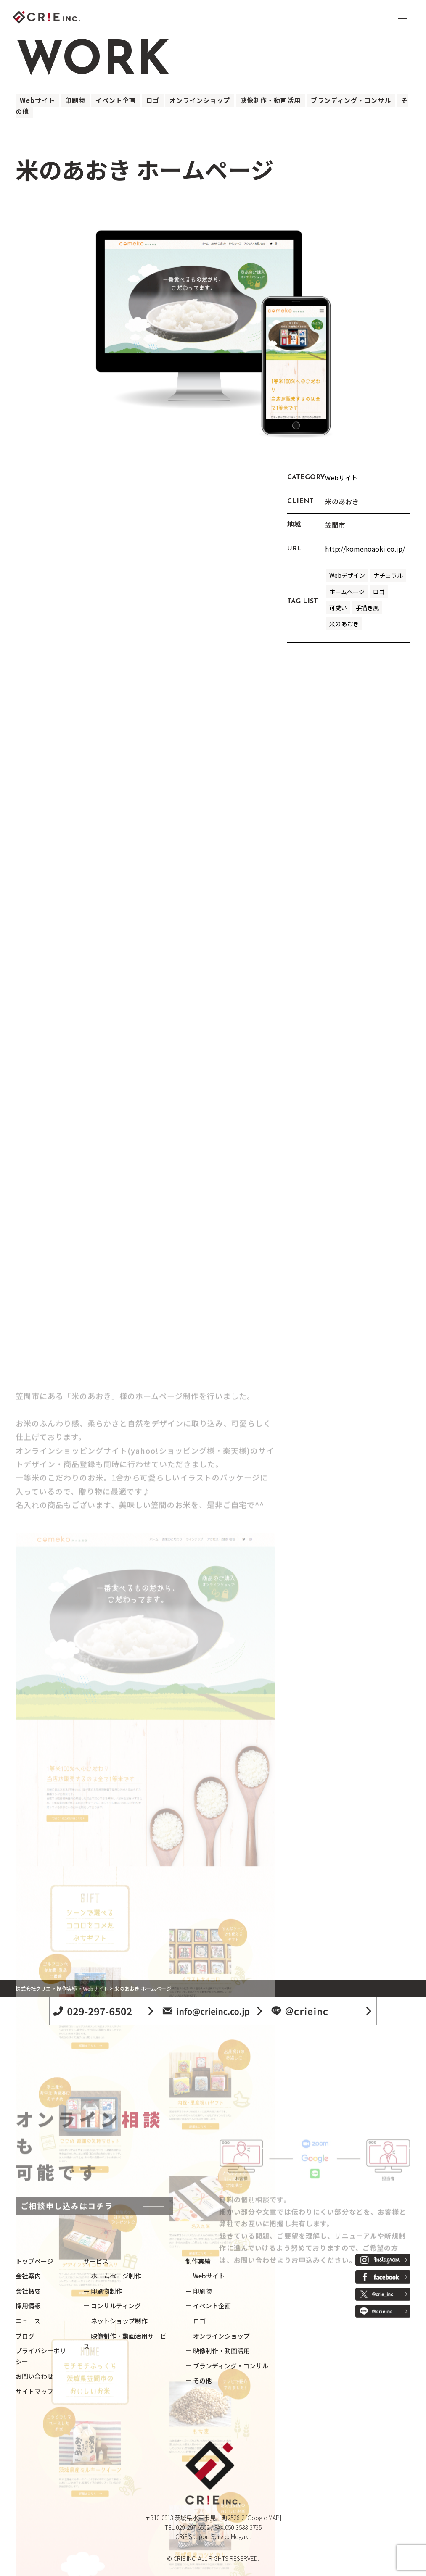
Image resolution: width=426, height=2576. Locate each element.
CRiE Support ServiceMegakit (213, 2536)
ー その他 (198, 2380)
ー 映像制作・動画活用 (217, 2350)
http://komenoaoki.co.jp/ (365, 549)
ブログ (25, 2335)
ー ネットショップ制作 (115, 2320)
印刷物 (75, 100)
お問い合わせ (34, 2376)
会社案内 (28, 2275)
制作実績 (198, 2261)
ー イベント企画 (208, 2305)
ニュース (28, 2320)
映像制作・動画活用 (270, 100)
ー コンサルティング (112, 2305)
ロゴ (152, 100)
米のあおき (344, 623)
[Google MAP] (263, 2517)
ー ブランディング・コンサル (226, 2365)
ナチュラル (388, 575)
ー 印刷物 (198, 2290)
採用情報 (28, 2305)
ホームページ (347, 591)
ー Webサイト (205, 2275)
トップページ (34, 2261)
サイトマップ (34, 2391)
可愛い (338, 607)
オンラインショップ (199, 100)
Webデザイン (347, 575)
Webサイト (37, 100)
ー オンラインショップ (217, 2335)
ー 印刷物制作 (102, 2290)
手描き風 (367, 607)
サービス (95, 2261)
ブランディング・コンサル (351, 100)
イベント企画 (115, 100)
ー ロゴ (195, 2320)
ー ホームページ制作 (112, 2275)
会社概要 (28, 2290)
